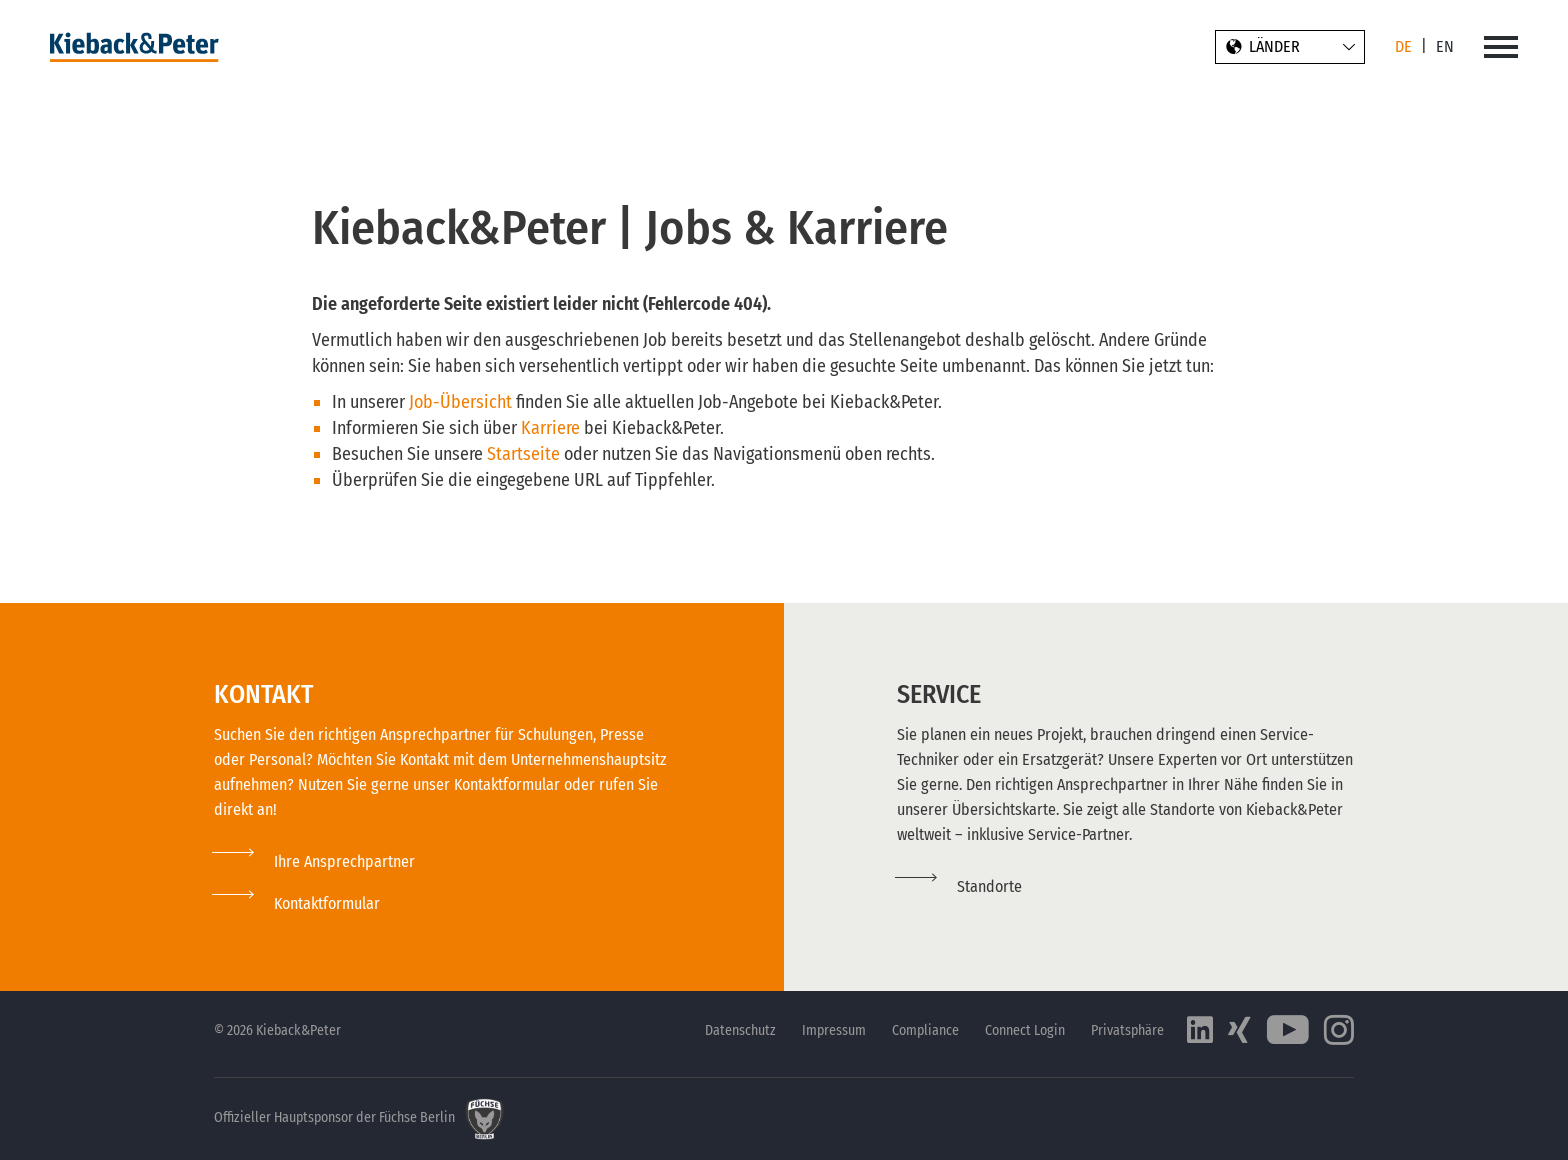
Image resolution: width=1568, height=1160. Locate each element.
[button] (297, 903)
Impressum (834, 1030)
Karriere (552, 428)
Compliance (925, 1030)
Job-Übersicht (460, 402)
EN (1445, 46)
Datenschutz (740, 1030)
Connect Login (1025, 1030)
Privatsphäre (1127, 1030)
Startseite (525, 454)
